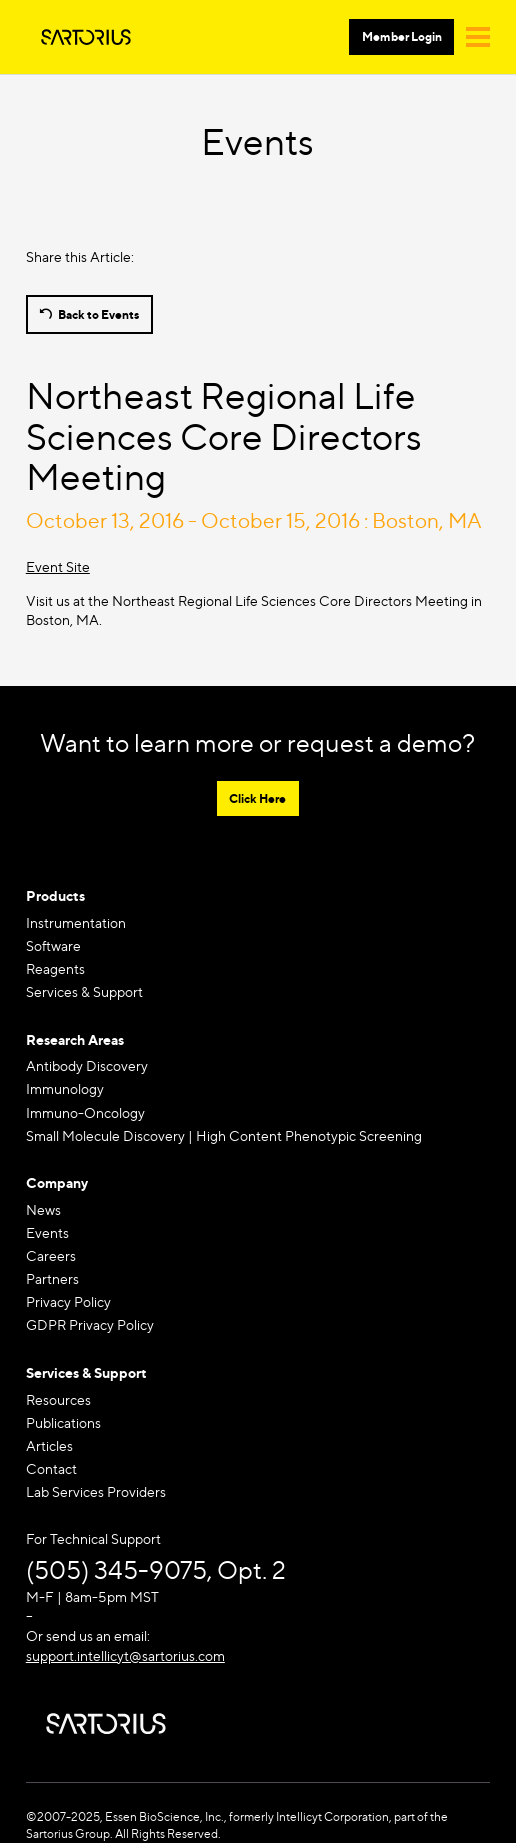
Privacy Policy (68, 1301)
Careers (51, 1255)
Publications (63, 1422)
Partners (52, 1278)
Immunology (65, 1088)
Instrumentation (76, 922)
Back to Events (98, 314)
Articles (49, 1445)
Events (47, 1232)
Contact (51, 1468)
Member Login (402, 36)
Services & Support (84, 991)
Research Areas (75, 1039)
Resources (58, 1399)
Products (55, 895)
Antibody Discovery (87, 1065)
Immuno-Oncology (85, 1112)
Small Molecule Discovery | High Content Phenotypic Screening (224, 1135)
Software (53, 945)
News (43, 1209)
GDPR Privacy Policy (90, 1324)
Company (57, 1182)
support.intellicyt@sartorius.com (125, 1655)
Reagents (55, 968)
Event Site (58, 566)
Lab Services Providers (96, 1491)
